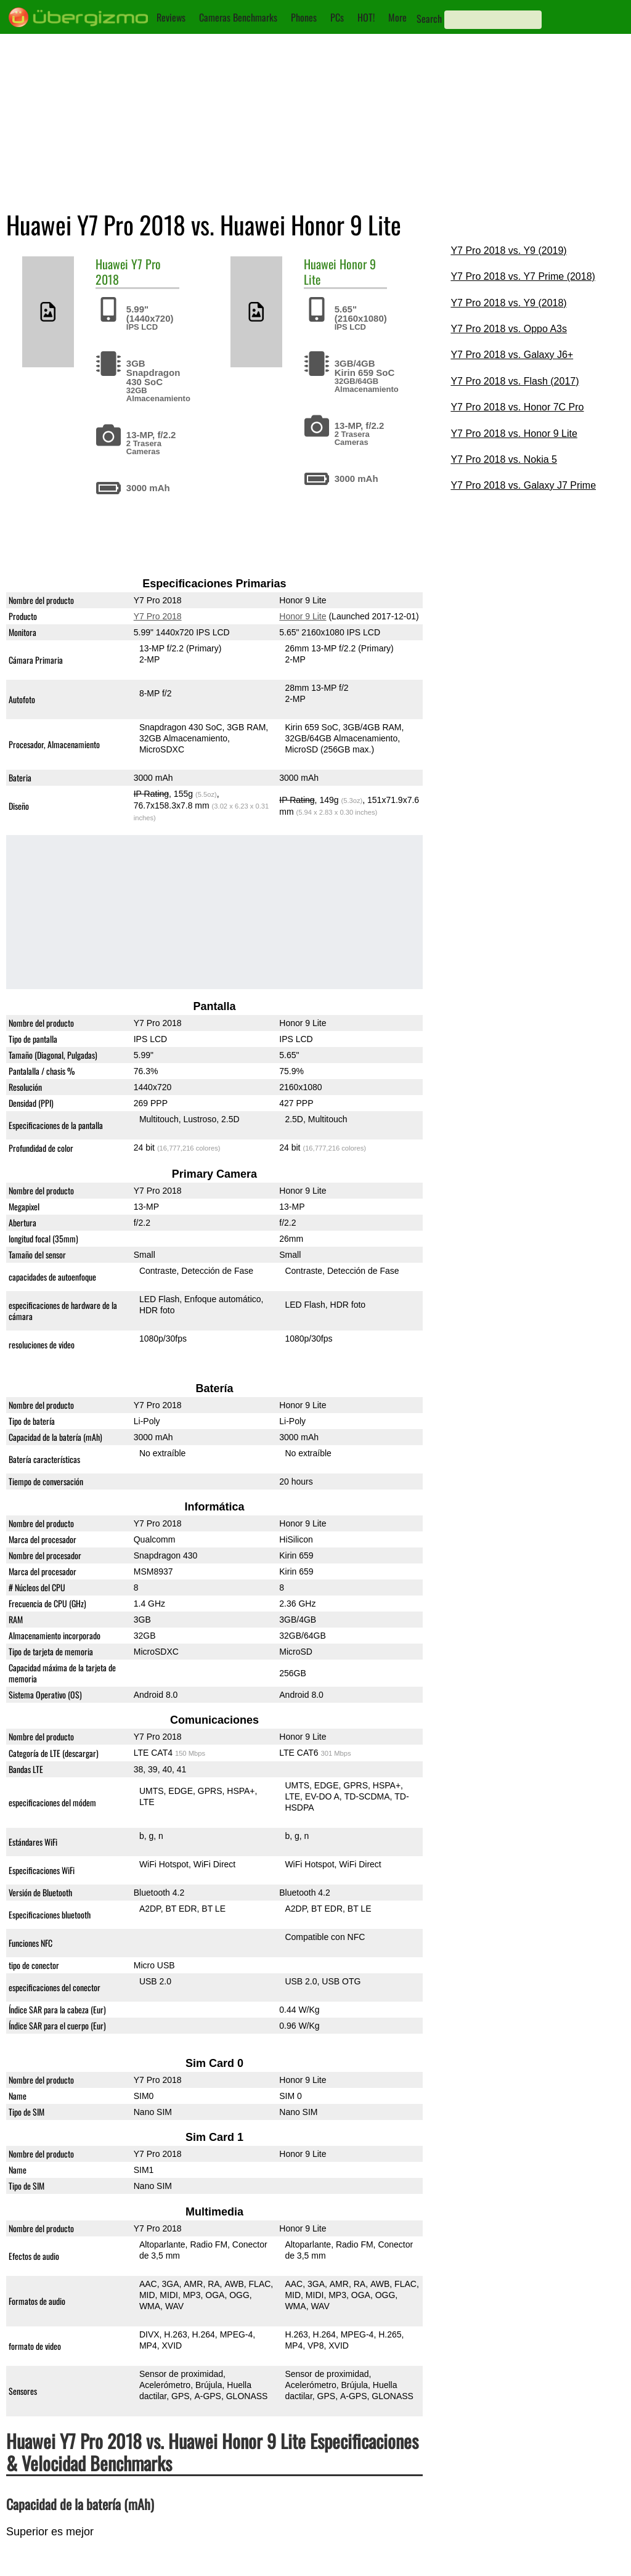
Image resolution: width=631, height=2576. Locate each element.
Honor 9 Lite (340, 271)
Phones (304, 17)
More (397, 17)
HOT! (366, 17)
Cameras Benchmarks (238, 17)
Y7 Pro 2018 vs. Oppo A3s (508, 329)
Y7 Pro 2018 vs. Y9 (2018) (508, 303)
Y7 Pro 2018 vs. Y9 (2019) (508, 250)
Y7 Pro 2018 (158, 616)
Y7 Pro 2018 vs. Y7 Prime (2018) (522, 276)
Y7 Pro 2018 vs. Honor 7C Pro (517, 407)
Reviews (171, 17)
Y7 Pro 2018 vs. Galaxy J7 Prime (523, 485)
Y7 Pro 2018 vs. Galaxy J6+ (511, 354)
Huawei (112, 264)
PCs (337, 17)
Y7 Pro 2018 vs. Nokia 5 (503, 459)
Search (429, 18)
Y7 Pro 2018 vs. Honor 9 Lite (513, 433)
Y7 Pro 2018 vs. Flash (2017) (514, 381)
